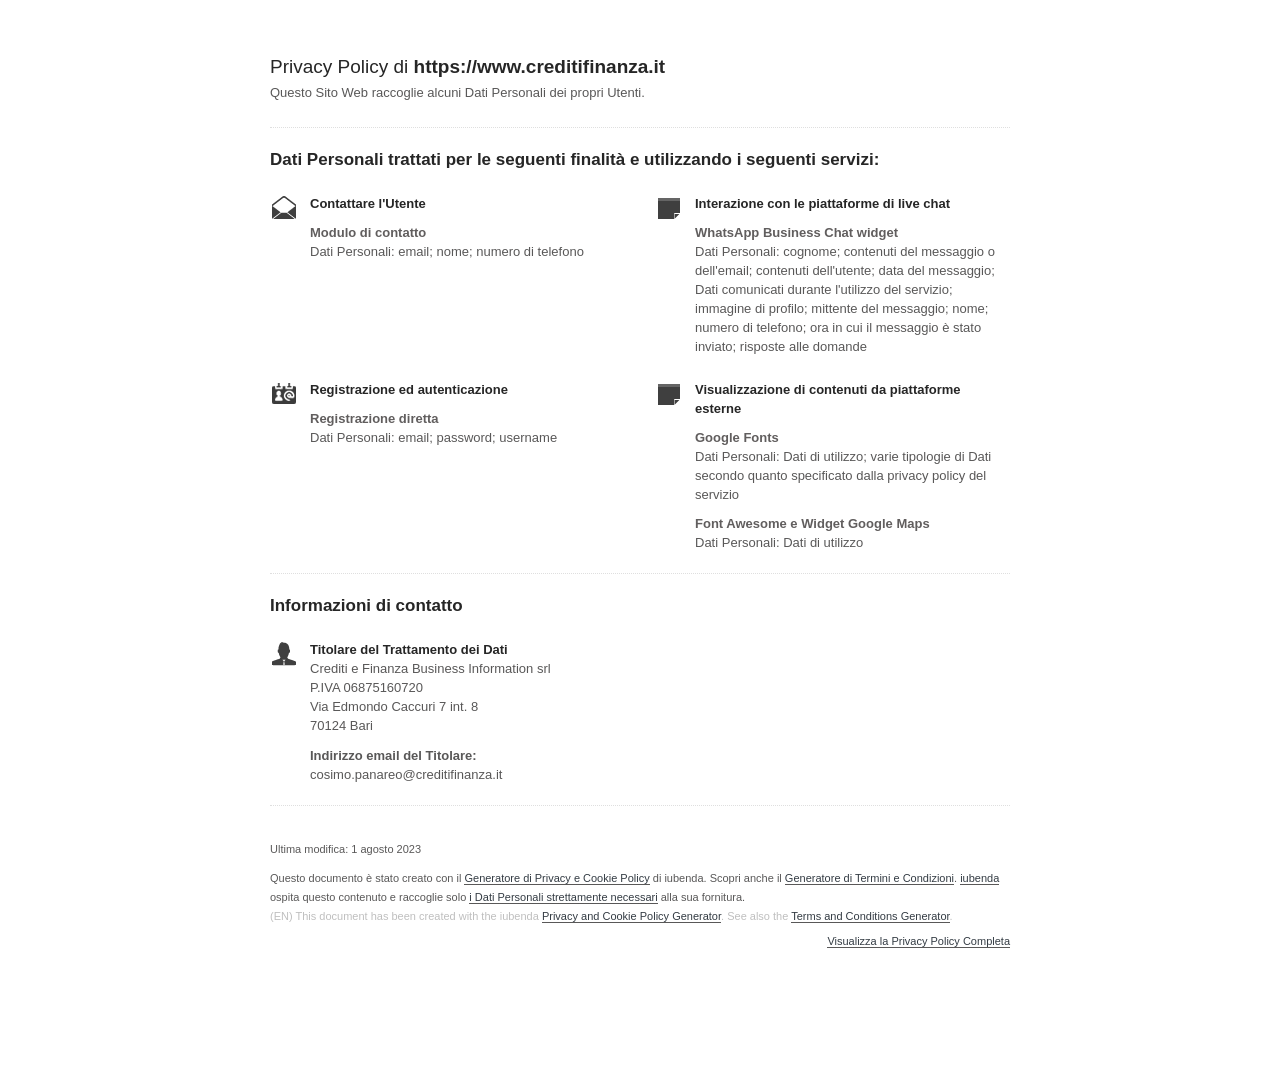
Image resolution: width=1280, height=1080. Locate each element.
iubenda (979, 878)
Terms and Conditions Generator (870, 916)
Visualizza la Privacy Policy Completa (918, 941)
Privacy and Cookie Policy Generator (631, 916)
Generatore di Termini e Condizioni (869, 878)
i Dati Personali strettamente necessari (563, 897)
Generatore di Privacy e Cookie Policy (556, 878)
